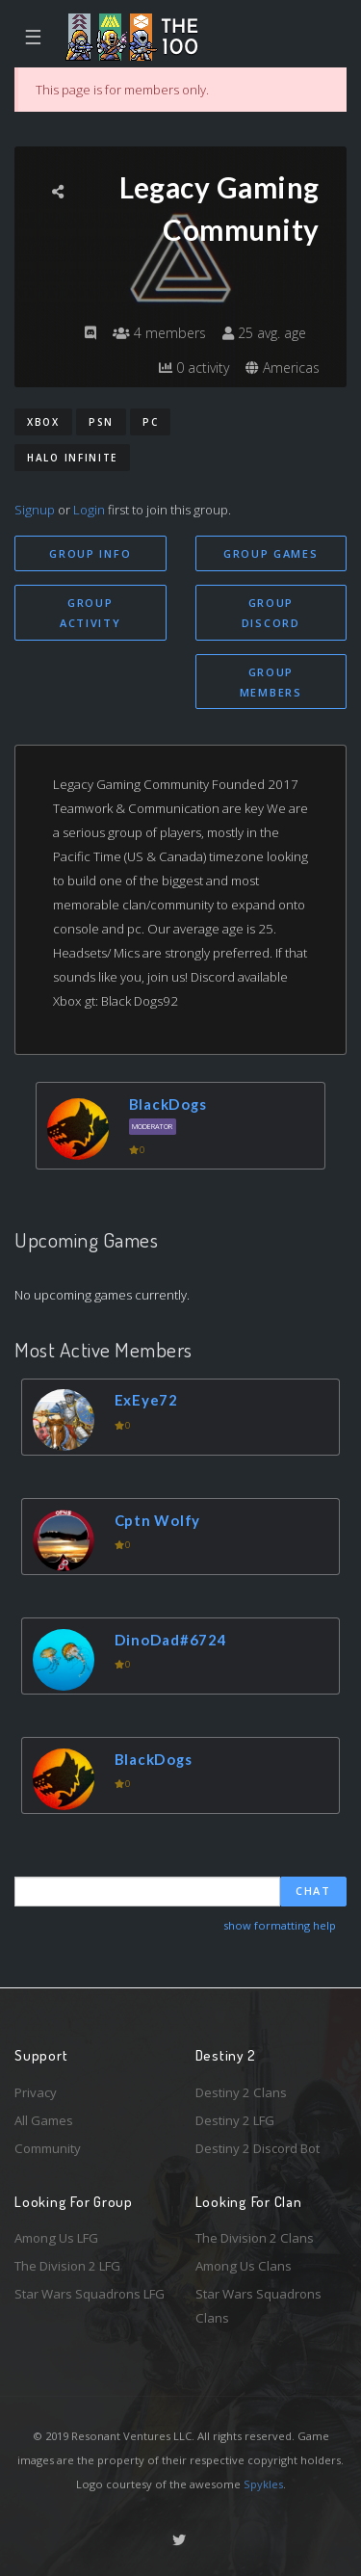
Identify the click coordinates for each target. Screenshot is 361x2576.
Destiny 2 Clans (241, 2092)
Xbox (43, 422)
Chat (313, 1890)
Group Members (271, 682)
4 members (159, 333)
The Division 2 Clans (254, 2238)
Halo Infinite (72, 457)
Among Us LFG (56, 2238)
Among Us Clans (243, 2265)
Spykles (263, 2484)
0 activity (194, 367)
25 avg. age (264, 333)
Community (47, 2148)
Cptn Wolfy (158, 1520)
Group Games (271, 553)
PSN (101, 422)
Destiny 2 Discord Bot (257, 2148)
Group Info (90, 553)
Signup (34, 509)
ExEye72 (146, 1399)
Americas (282, 367)
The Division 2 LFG (67, 2265)
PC (150, 422)
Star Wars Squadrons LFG (89, 2293)
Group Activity (90, 612)
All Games (43, 2120)
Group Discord (271, 612)
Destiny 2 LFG (234, 2120)
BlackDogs (168, 1104)
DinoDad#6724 (171, 1639)
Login (89, 509)
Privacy (35, 2092)
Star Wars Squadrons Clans (258, 2305)
